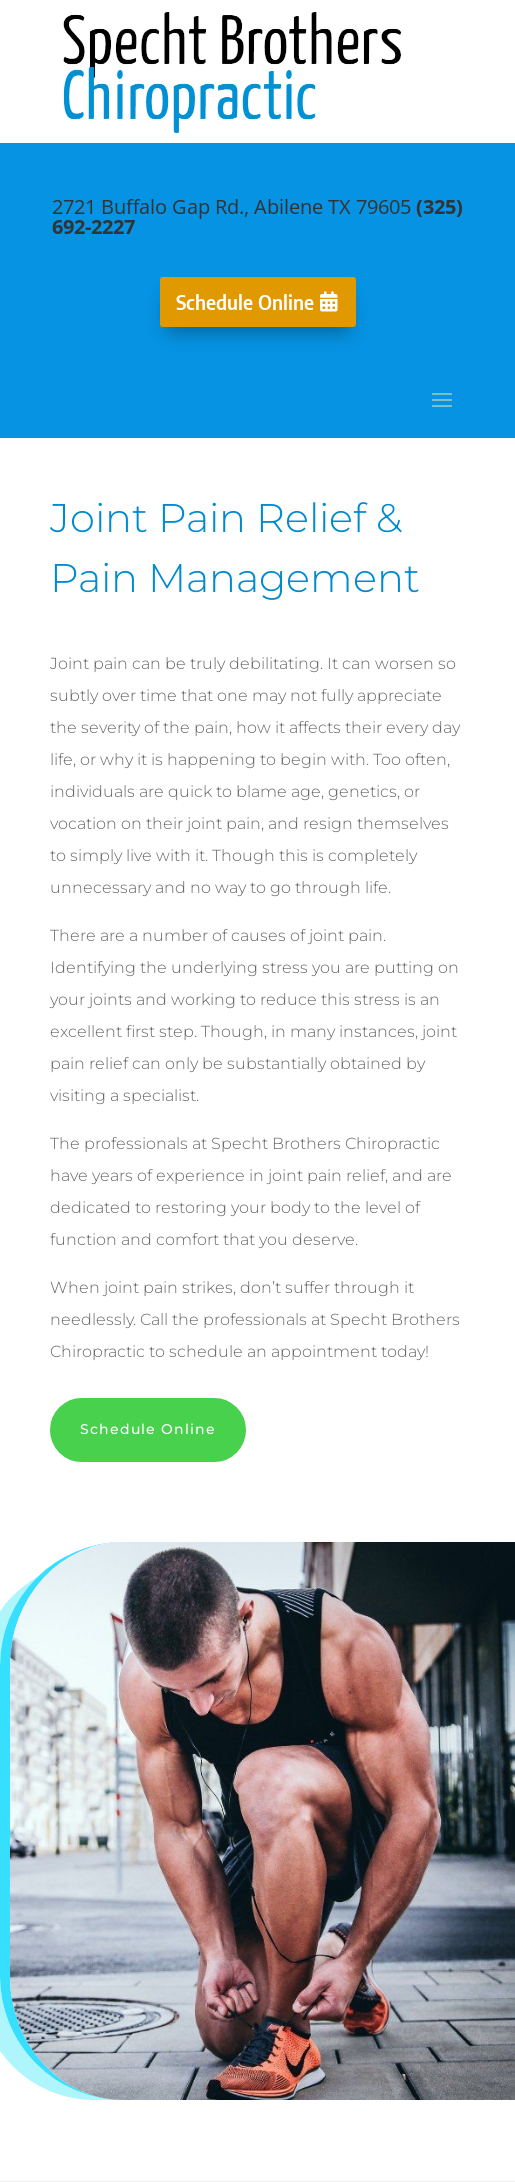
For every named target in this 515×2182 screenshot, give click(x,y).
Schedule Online (245, 301)
